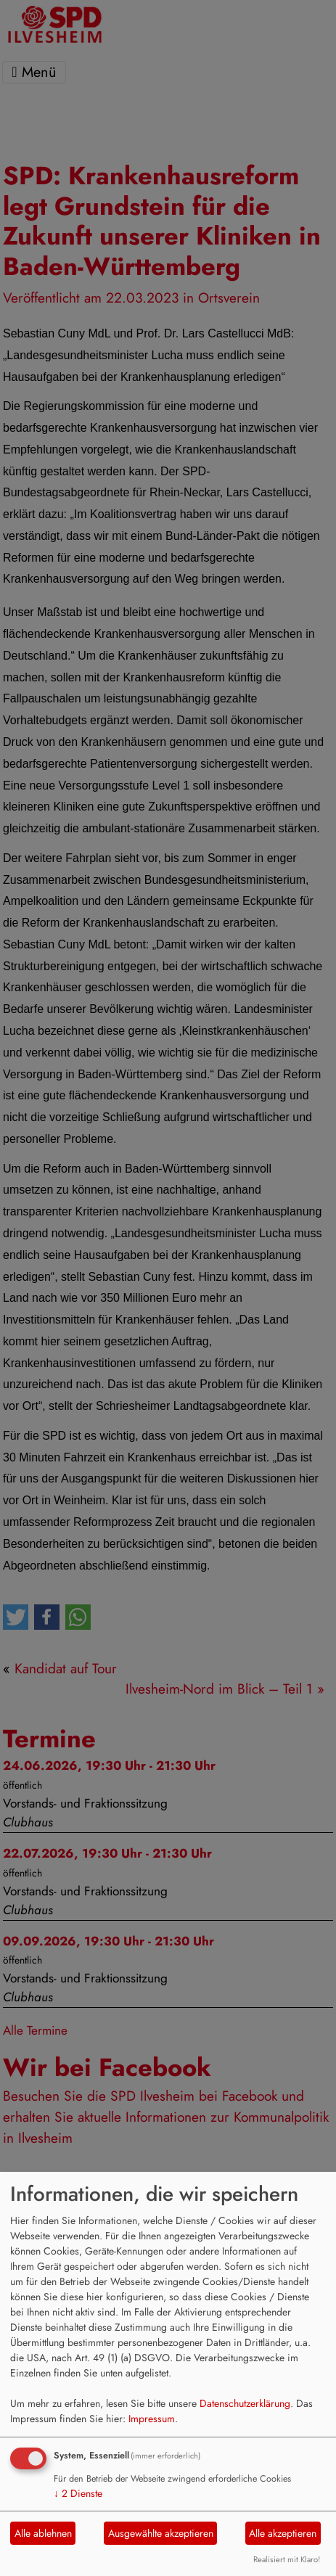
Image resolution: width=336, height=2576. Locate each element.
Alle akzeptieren (282, 2533)
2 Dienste (78, 2493)
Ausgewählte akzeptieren (160, 2533)
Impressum (151, 2418)
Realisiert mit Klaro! (286, 2559)
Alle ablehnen (43, 2533)
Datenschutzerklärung (245, 2403)
